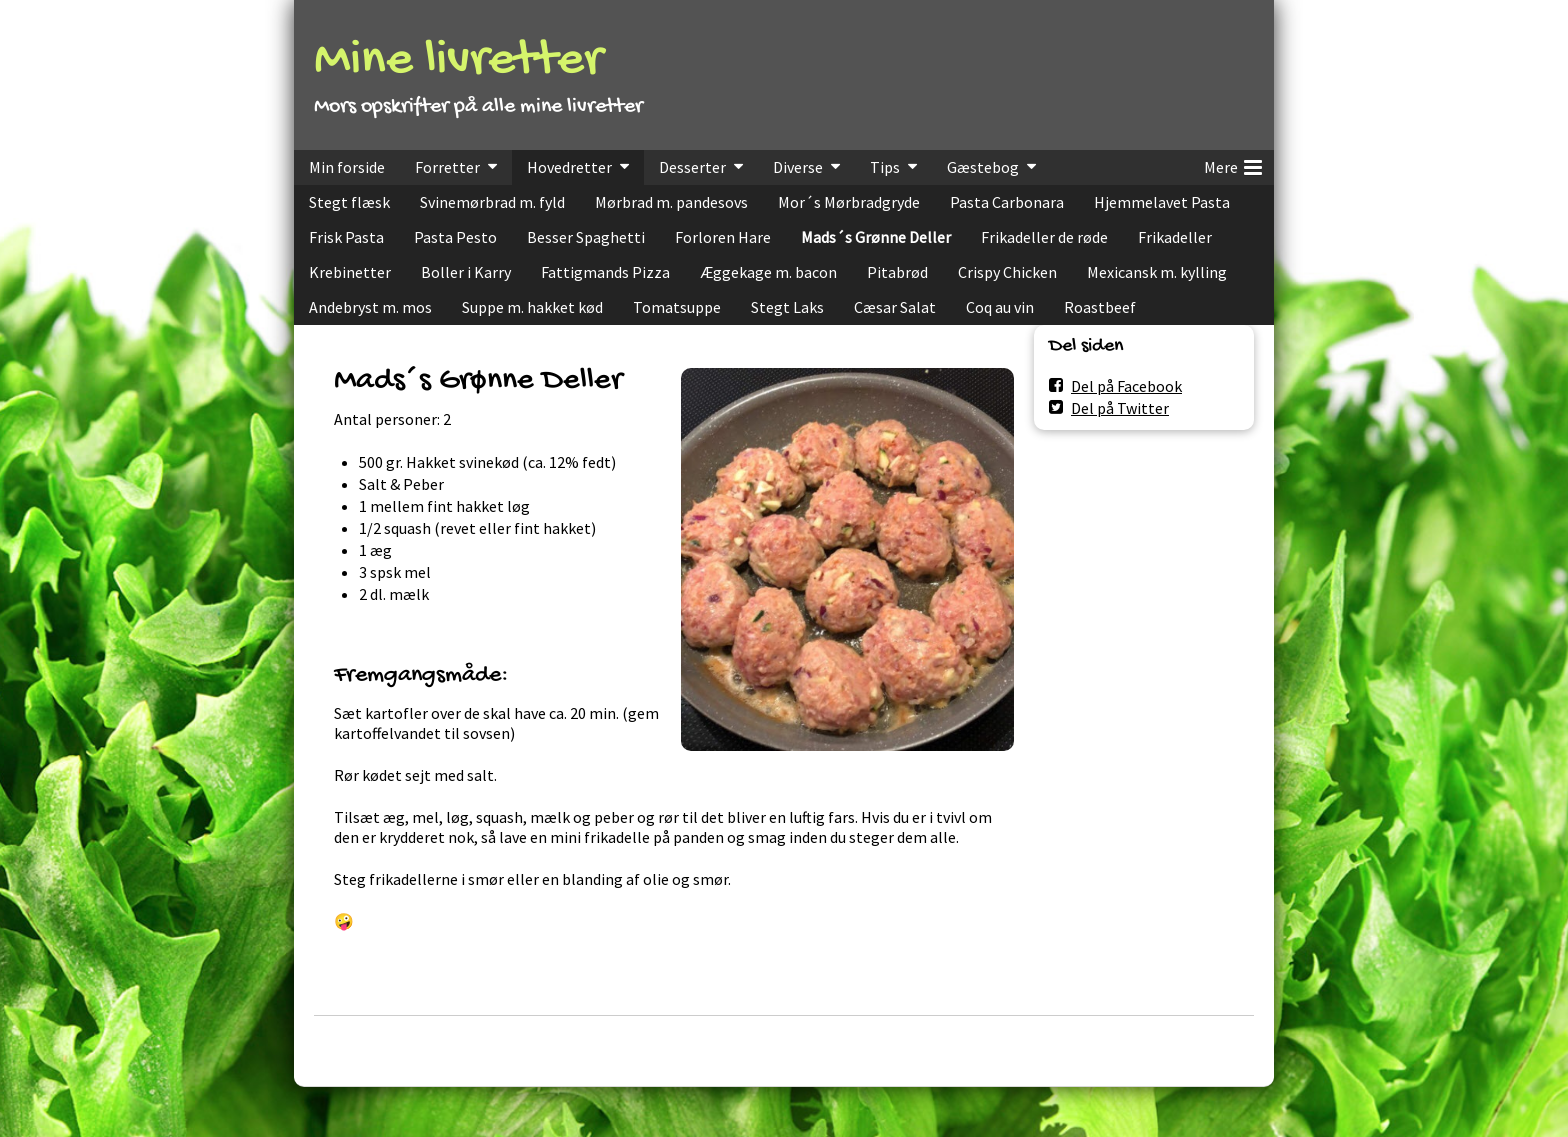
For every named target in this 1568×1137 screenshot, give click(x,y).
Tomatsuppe (677, 307)
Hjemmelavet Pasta (1162, 202)
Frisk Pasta (346, 237)
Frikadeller (1175, 237)
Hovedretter (569, 167)
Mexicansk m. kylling (1157, 272)
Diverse (798, 167)
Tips (885, 167)
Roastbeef (1100, 307)
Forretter (447, 167)
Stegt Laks (787, 307)
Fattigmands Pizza (605, 272)
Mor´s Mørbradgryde (849, 202)
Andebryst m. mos (370, 307)
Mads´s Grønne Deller (876, 237)
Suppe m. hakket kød (532, 307)
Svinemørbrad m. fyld (492, 202)
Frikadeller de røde (1044, 237)
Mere (1233, 164)
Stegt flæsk (349, 202)
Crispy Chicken (1007, 272)
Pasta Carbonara (1007, 202)
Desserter (692, 167)
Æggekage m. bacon (768, 272)
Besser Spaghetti (586, 237)
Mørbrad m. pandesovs (671, 202)
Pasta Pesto (455, 237)
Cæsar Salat (895, 307)
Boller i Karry (466, 272)
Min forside (347, 167)
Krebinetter (350, 272)
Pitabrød (897, 272)
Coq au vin (1000, 307)
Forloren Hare (723, 237)
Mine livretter (458, 61)
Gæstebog (983, 167)
